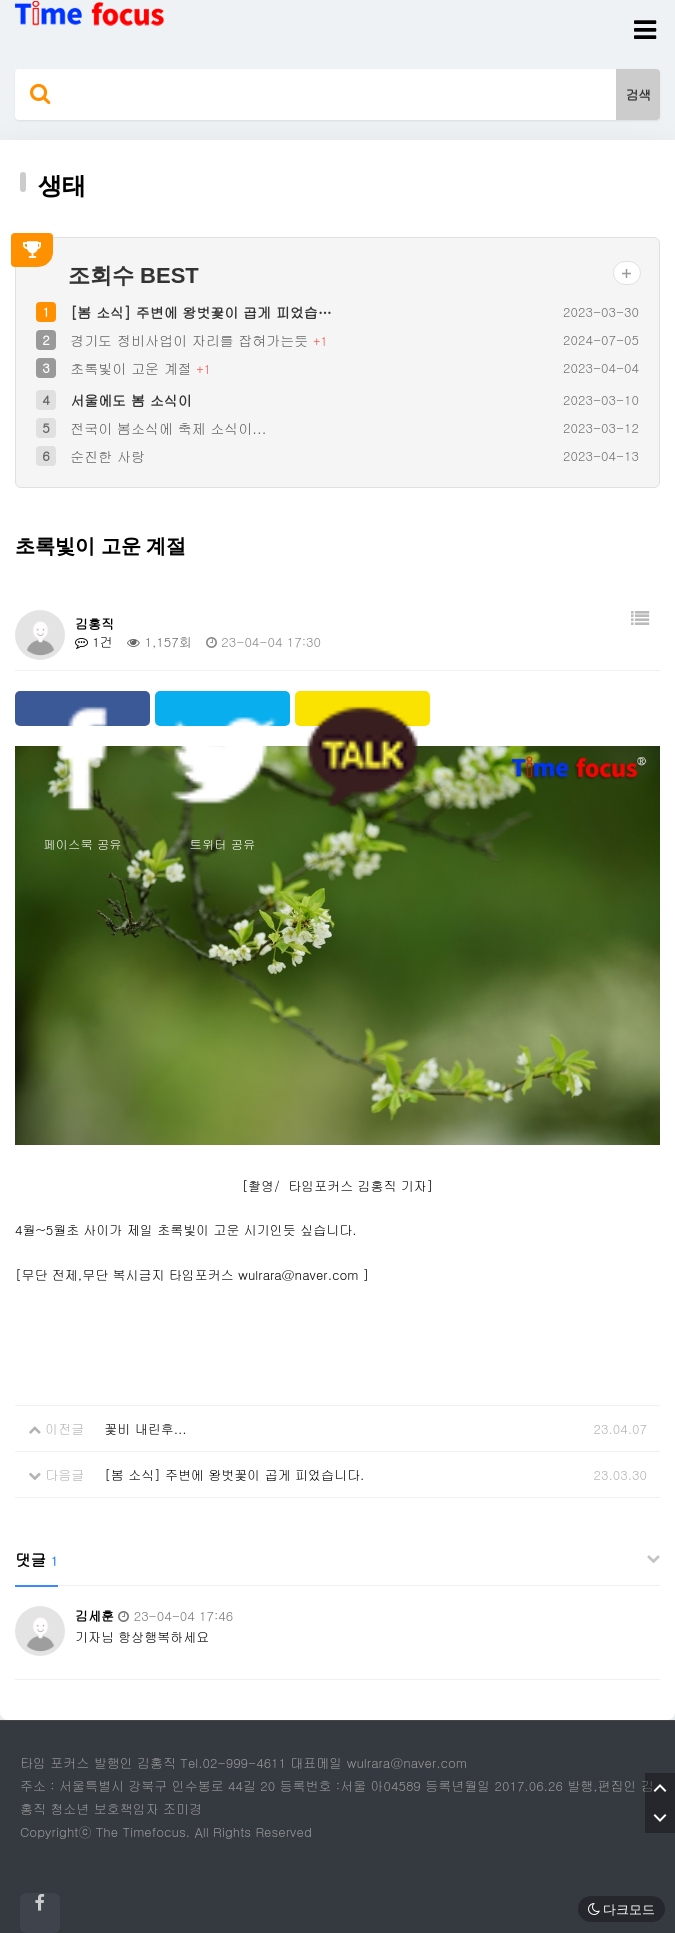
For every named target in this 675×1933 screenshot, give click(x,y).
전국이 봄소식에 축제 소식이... (168, 428)
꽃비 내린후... (145, 1428)
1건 (94, 641)
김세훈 (94, 1615)
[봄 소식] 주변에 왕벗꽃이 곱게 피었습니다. (234, 1474)
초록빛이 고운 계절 (133, 368)
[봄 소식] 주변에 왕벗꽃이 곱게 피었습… (200, 312)
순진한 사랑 (107, 456)
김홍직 (94, 623)
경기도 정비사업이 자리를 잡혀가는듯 (191, 340)
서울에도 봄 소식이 (130, 400)
